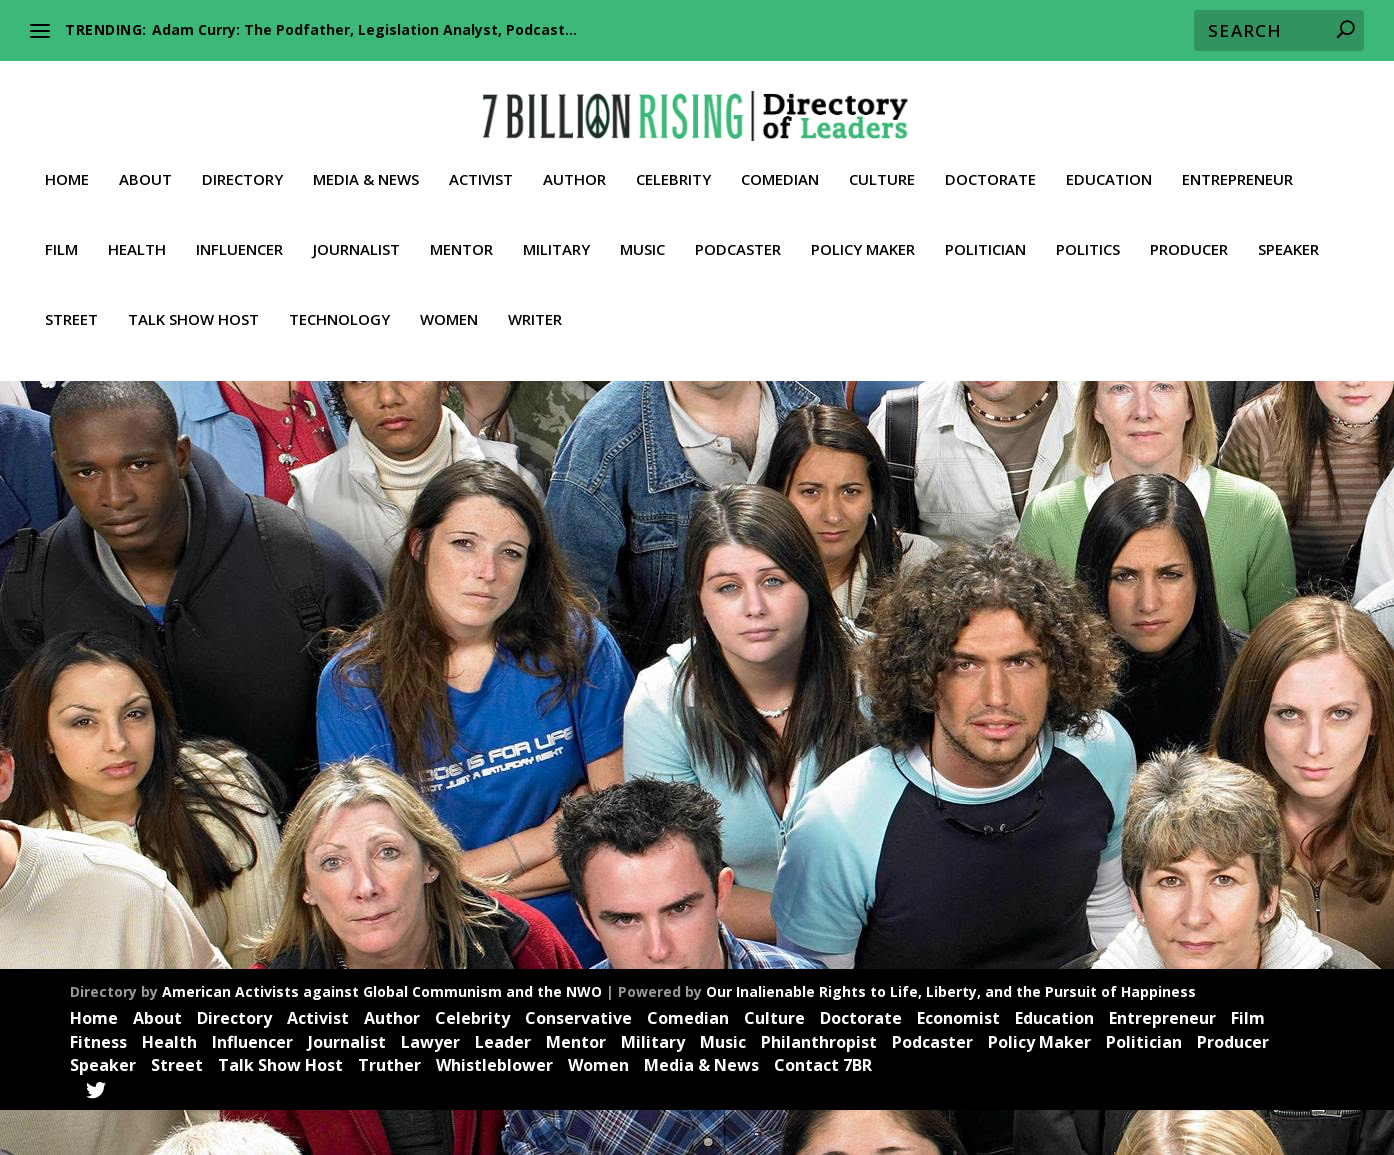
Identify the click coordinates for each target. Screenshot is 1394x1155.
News (359, 785)
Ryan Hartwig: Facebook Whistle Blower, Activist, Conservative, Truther (242, 735)
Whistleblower (297, 807)
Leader (277, 785)
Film (61, 231)
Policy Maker (863, 231)
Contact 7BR (823, 1110)
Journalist (356, 231)
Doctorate (990, 161)
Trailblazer (172, 807)
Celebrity (673, 161)
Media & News (366, 161)
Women (449, 301)
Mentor (461, 231)
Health (137, 231)
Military (556, 231)
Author (574, 161)
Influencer (239, 231)
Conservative (578, 1063)
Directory (242, 161)
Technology (339, 301)
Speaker (1288, 231)
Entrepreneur (1237, 161)
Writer (535, 301)
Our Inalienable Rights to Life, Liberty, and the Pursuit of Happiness (951, 1036)
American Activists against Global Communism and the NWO (382, 1036)
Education (1109, 161)
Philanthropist (819, 1086)
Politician (985, 231)
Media (320, 785)
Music (642, 231)
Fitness (98, 1086)
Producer (1189, 231)
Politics (1088, 231)
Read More (136, 910)
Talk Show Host (193, 301)
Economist (958, 1063)
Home (67, 161)
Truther (230, 807)
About (145, 161)
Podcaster (738, 231)
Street (71, 301)
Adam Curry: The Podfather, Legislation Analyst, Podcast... (364, 29)
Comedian (780, 161)
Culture (882, 161)
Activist (481, 161)
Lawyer (430, 1086)
